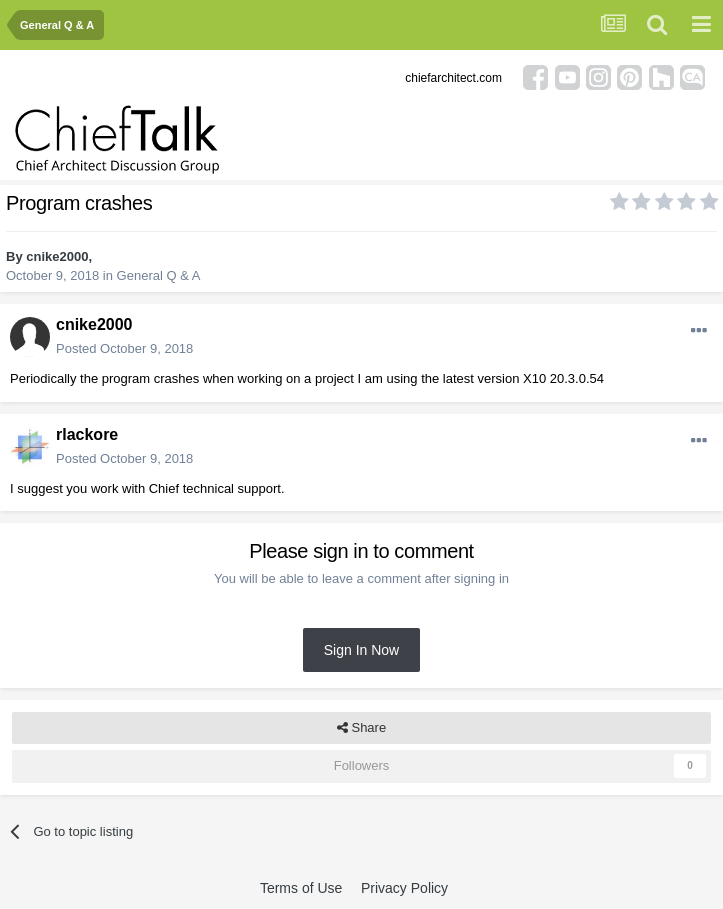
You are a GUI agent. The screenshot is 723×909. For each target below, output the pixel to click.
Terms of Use (301, 888)
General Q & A (159, 275)
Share (361, 728)
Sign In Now (361, 650)
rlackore (87, 434)
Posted (124, 348)
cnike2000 (57, 256)
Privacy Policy (404, 888)
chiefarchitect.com (453, 78)
